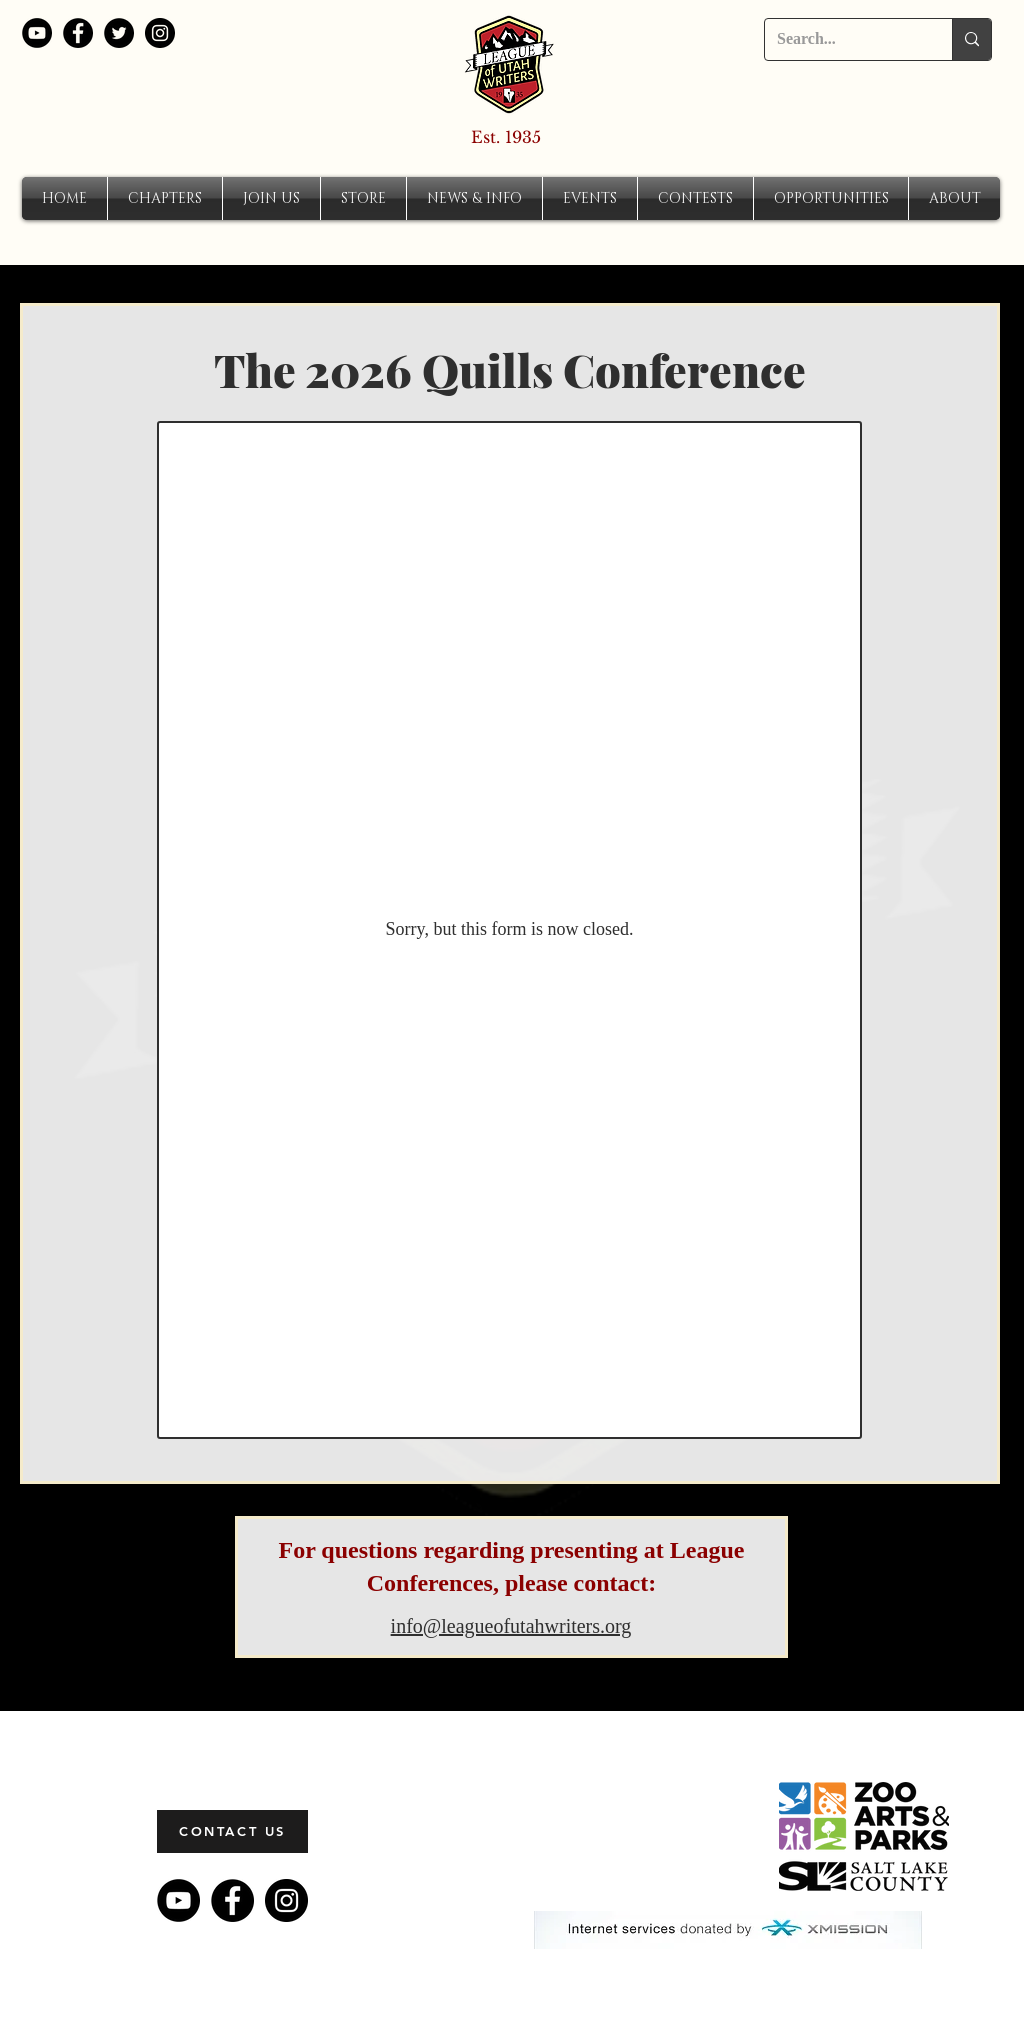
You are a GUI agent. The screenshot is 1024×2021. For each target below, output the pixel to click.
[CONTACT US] (232, 1831)
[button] (165, 198)
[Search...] (843, 39)
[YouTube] (37, 33)
